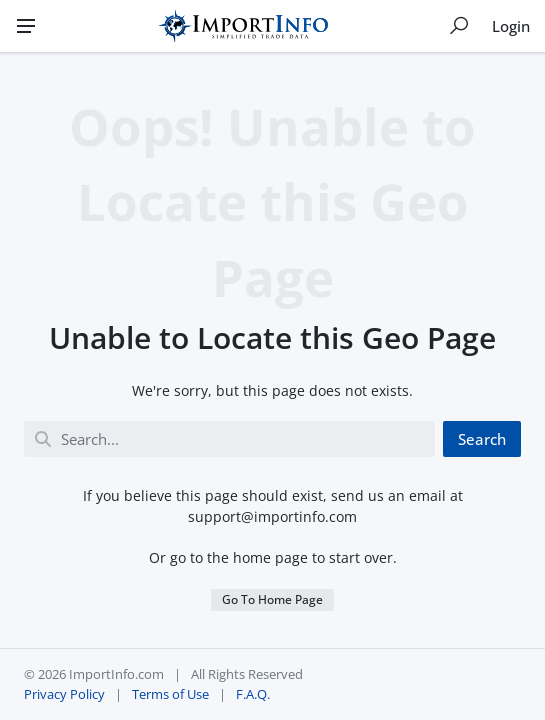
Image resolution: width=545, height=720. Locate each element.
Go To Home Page (272, 599)
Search (482, 439)
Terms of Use (170, 694)
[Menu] (26, 26)
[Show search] (459, 26)
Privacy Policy (64, 694)
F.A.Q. (253, 694)
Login (511, 26)
